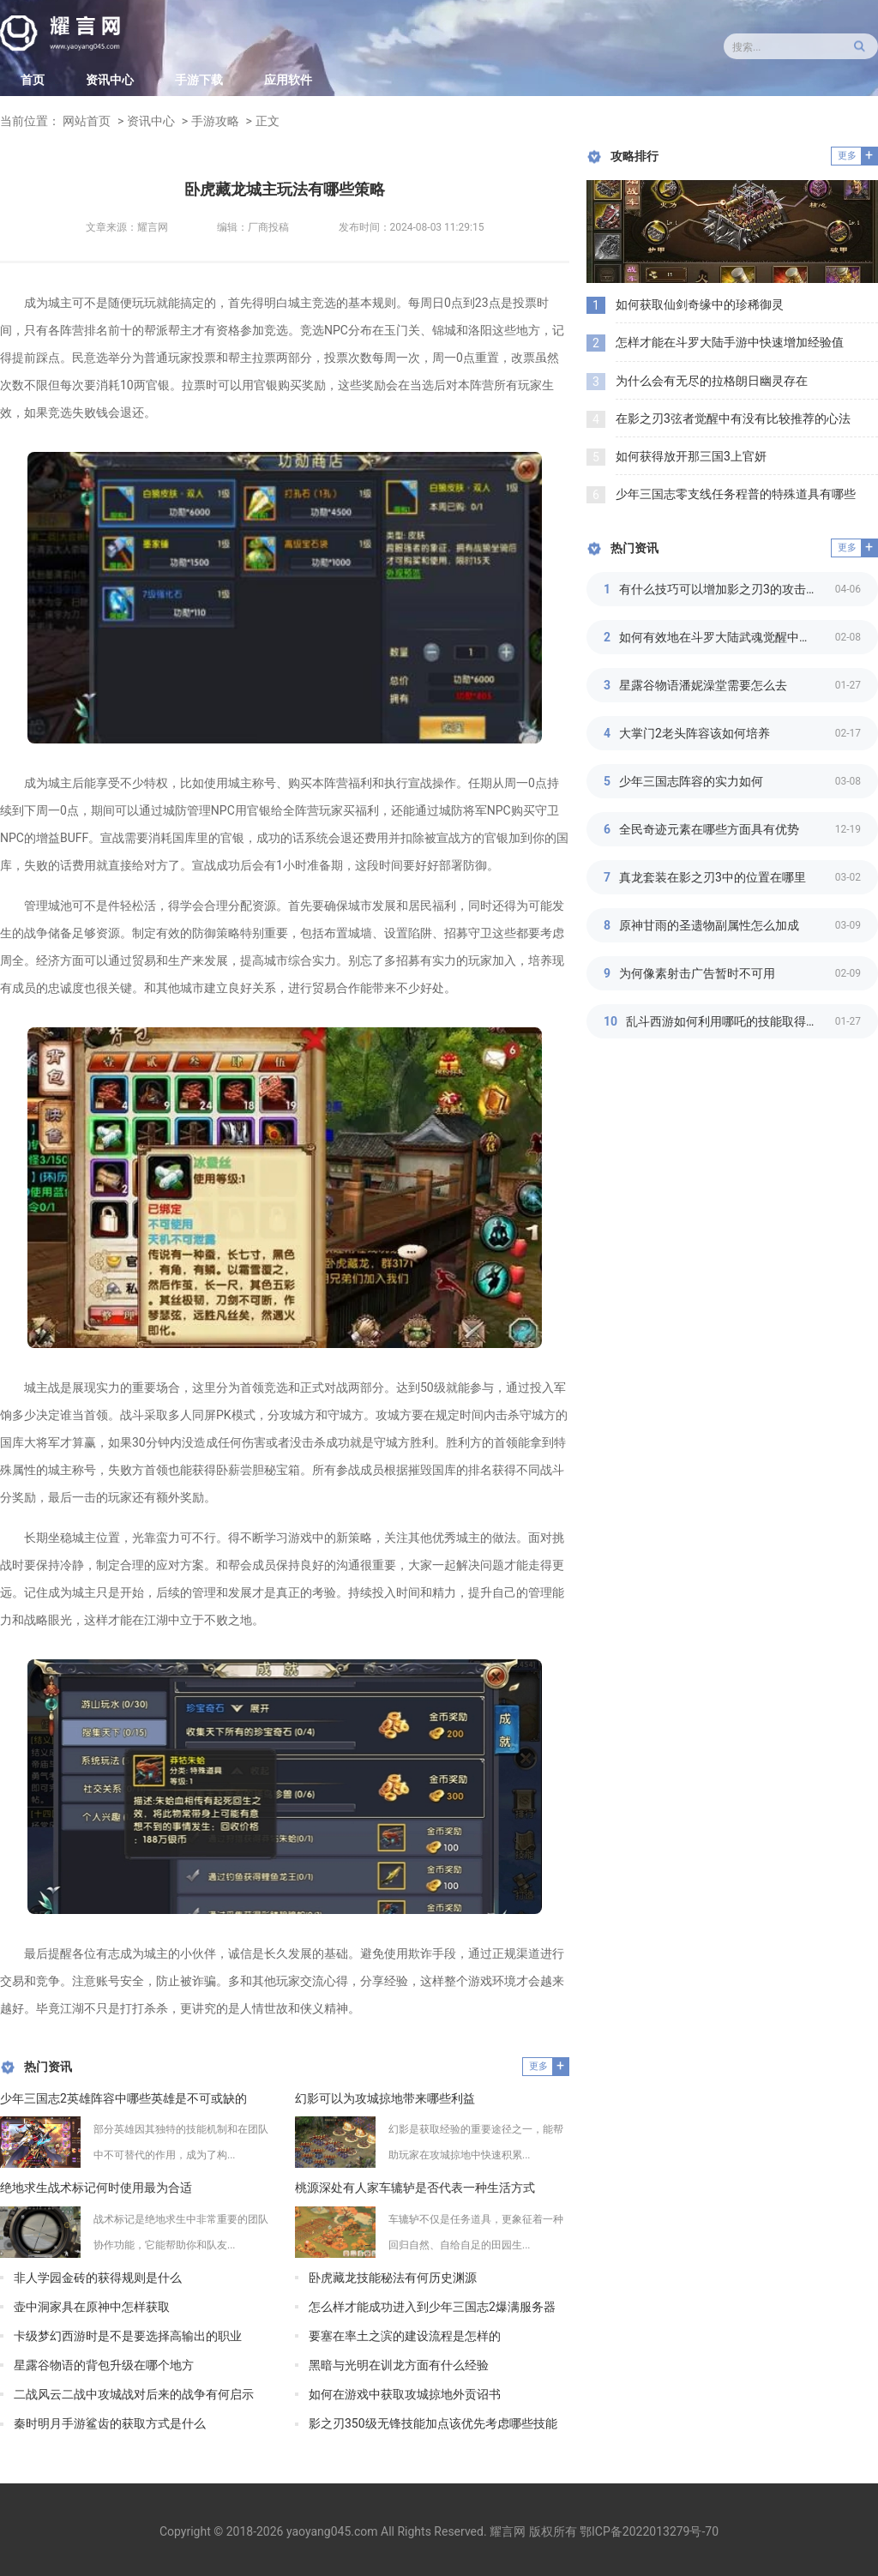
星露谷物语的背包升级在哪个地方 (104, 2365)
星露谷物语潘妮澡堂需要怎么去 (703, 685)
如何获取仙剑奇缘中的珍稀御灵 (700, 304)
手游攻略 (215, 121)
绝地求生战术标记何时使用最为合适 (96, 2187)
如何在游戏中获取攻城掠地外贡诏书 (405, 2394)
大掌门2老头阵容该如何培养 (694, 733)
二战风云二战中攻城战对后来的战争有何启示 (134, 2394)
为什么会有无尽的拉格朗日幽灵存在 (712, 381)
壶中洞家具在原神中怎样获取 (92, 2307)
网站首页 (87, 121)
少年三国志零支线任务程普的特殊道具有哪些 (736, 494)
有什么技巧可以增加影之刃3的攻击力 (718, 589)
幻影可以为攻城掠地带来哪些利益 (385, 2098)
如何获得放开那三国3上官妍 (691, 456)
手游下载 (199, 80)
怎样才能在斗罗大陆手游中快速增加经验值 (730, 342)
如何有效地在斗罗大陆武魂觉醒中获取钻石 (727, 637)
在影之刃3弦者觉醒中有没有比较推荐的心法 (733, 418)
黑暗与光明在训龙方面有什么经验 (399, 2365)
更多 (538, 2066)
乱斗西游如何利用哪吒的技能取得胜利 (728, 1021)
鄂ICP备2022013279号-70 (649, 2531)
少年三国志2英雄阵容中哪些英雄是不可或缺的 (123, 2098)
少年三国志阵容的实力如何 (691, 781)
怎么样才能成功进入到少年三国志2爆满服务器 (432, 2307)
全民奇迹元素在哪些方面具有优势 (709, 829)
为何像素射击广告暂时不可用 (697, 973)
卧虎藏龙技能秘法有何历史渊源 (393, 2277)
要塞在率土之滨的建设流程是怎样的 (405, 2336)
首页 (33, 80)
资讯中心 (110, 80)
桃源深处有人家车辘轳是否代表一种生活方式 (415, 2187)
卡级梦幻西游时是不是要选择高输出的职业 (128, 2336)
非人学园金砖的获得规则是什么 (98, 2277)
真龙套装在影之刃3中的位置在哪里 (712, 877)
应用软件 (288, 80)
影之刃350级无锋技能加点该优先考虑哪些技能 (433, 2423)
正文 (268, 121)
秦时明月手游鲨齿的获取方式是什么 (110, 2423)
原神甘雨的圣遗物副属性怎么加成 (709, 925)
